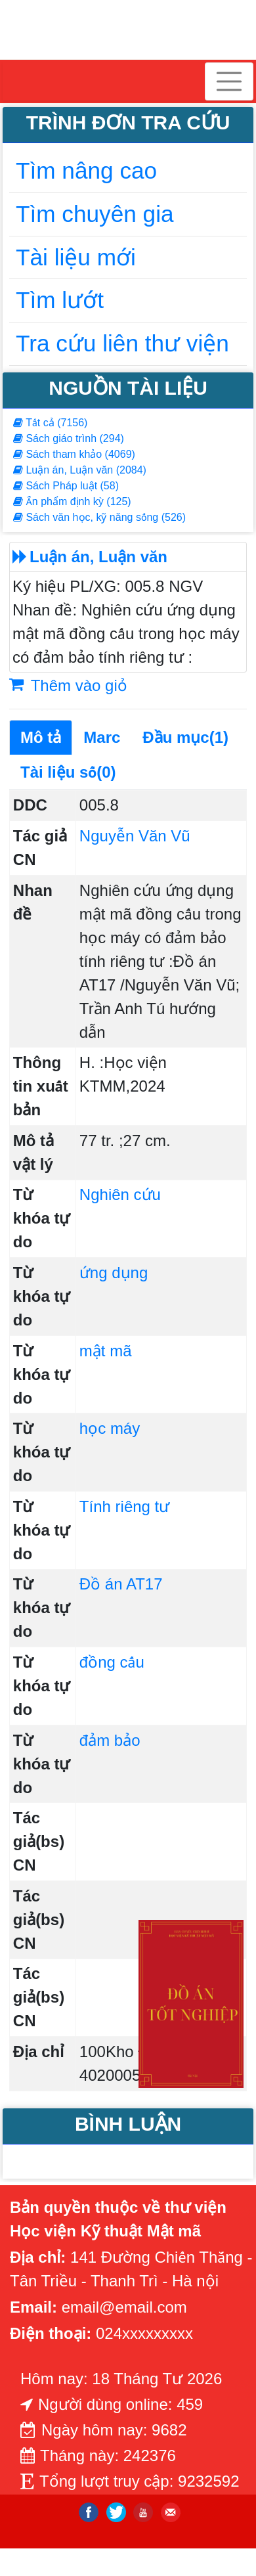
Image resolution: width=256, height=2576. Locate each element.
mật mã (105, 1351)
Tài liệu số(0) (68, 772)
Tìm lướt (60, 300)
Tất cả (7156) (50, 422)
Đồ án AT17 (121, 1584)
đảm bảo (109, 1740)
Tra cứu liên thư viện (122, 343)
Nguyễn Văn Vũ (134, 836)
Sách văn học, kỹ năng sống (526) (99, 517)
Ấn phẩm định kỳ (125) (72, 501)
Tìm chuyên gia (95, 214)
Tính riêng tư (124, 1506)
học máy (109, 1428)
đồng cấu (111, 1662)
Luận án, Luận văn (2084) (79, 470)
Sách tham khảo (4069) (74, 454)
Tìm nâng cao (86, 170)
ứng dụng (113, 1272)
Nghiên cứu (120, 1194)
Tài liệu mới (76, 257)
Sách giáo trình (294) (68, 438)
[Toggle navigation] (229, 81)
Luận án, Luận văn (98, 557)
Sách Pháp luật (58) (66, 485)
